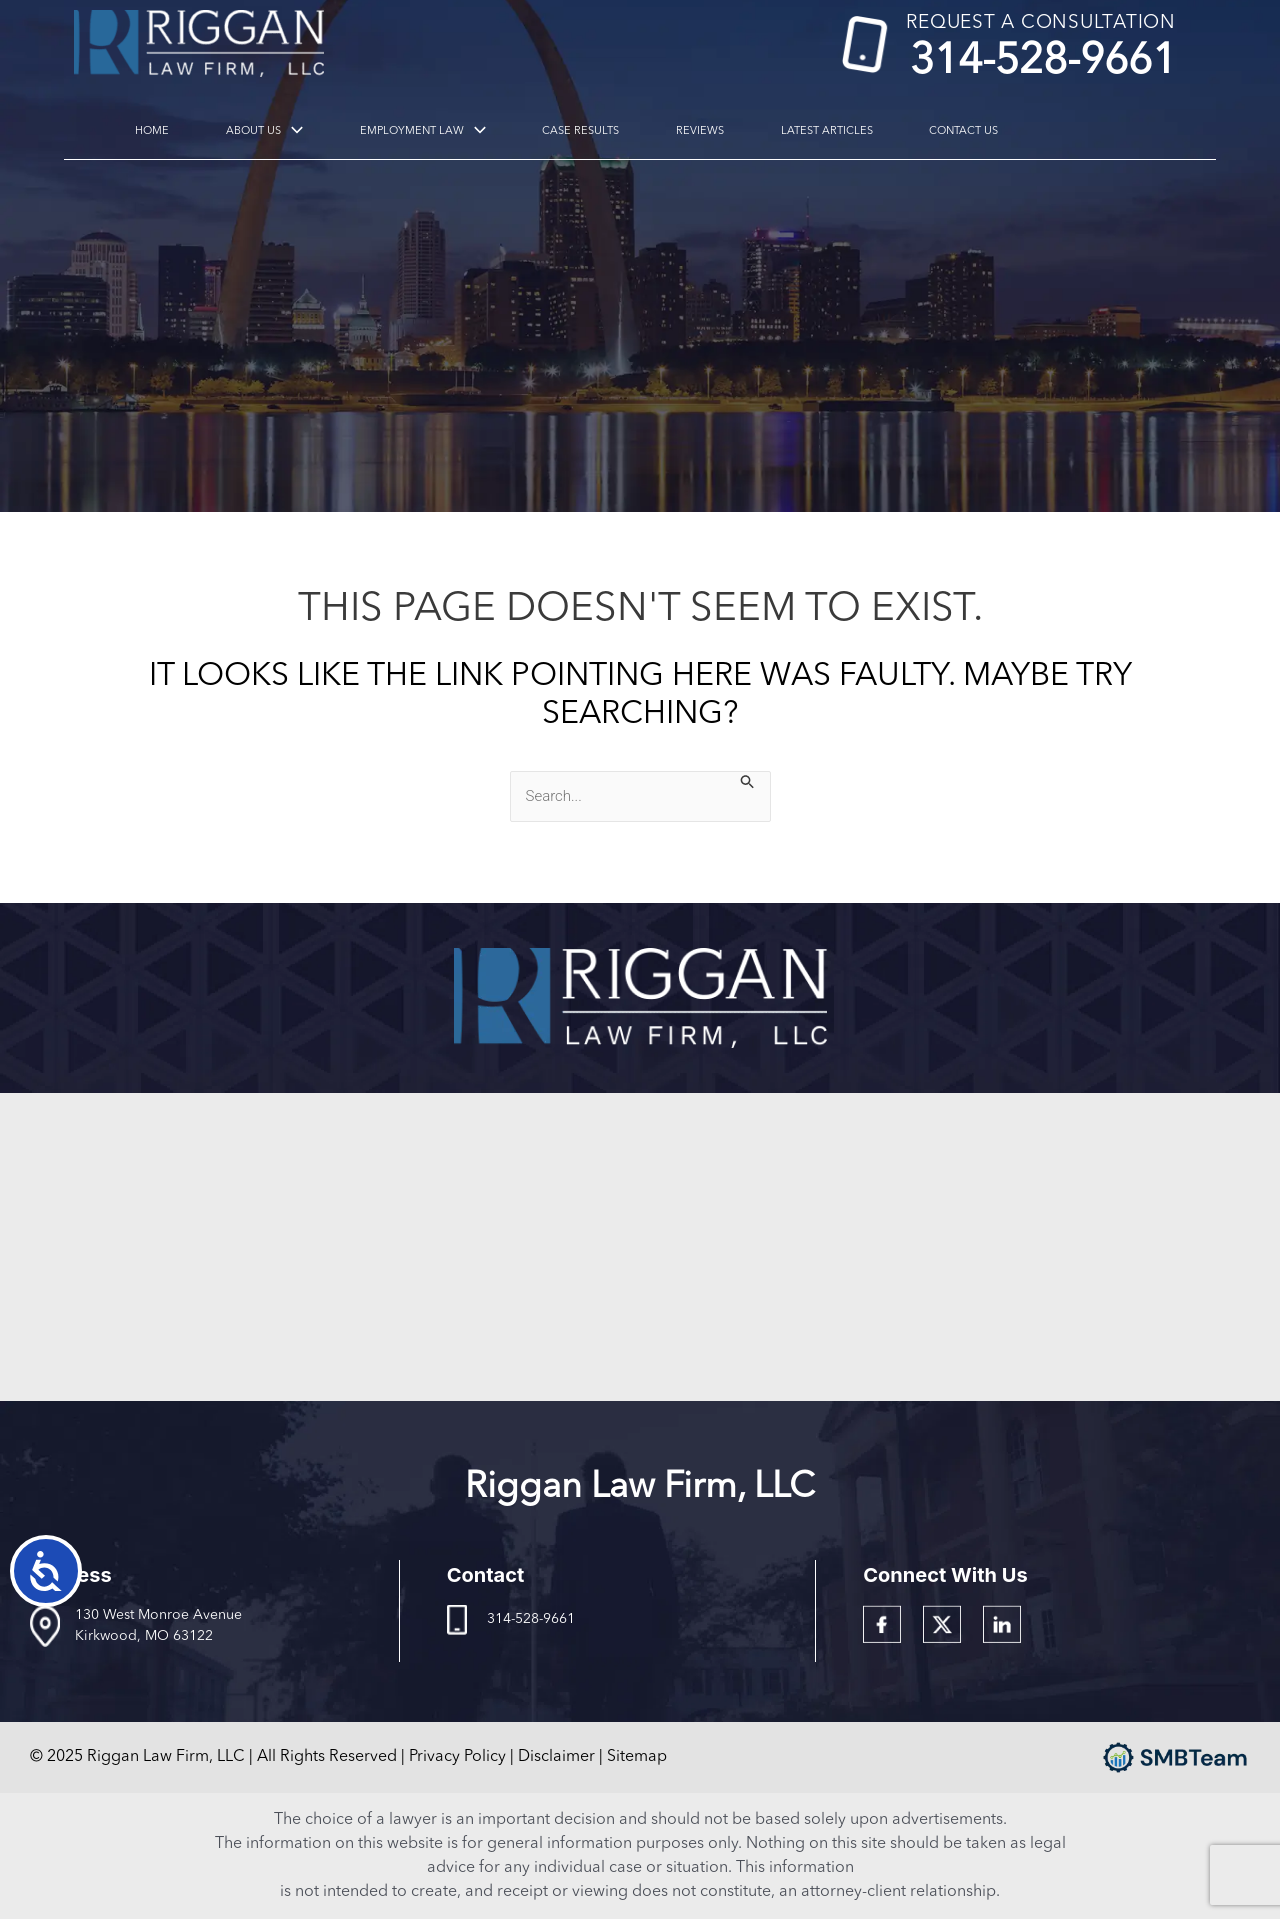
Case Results (534, 131)
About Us (271, 132)
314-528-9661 (1043, 60)
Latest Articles (727, 131)
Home (186, 131)
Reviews (627, 131)
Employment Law (403, 132)
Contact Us (837, 131)
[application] (299, 132)
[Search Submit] (748, 782)
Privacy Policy (457, 1757)
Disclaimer (556, 1757)
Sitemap (637, 1757)
